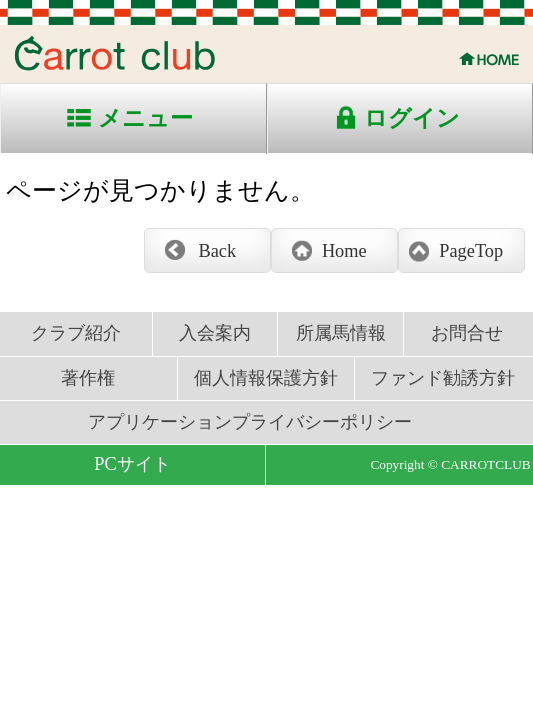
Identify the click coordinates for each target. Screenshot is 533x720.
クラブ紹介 (76, 333)
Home (344, 251)
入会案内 (215, 333)
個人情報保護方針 (266, 378)
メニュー (145, 118)
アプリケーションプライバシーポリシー (250, 422)
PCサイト (132, 464)
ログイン (412, 118)
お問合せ (467, 333)
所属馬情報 (341, 333)
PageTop (471, 251)
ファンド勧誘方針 (443, 378)
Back (218, 251)
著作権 (88, 378)
